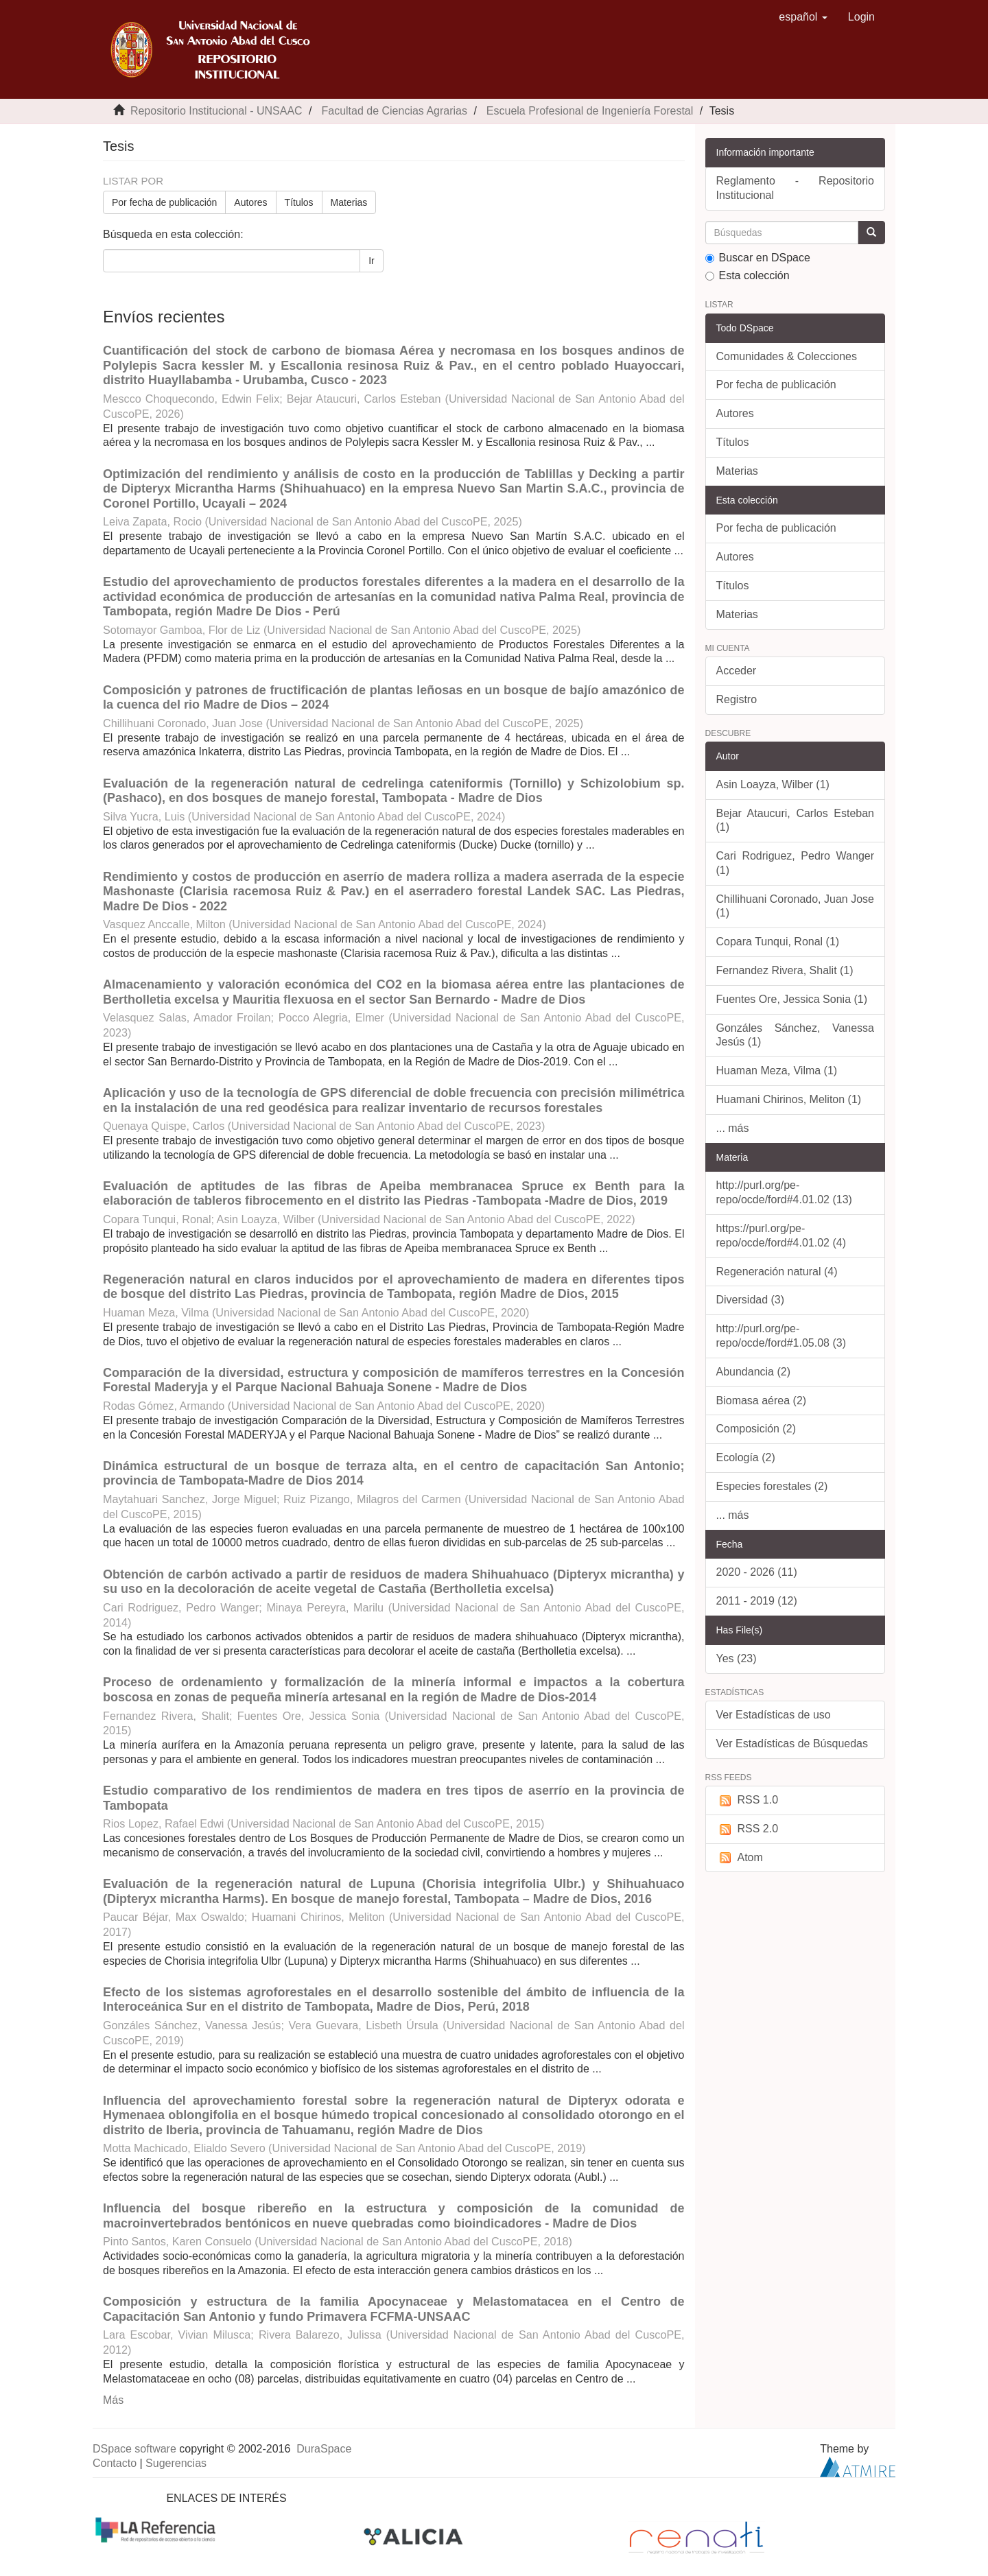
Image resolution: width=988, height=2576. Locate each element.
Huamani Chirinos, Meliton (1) (789, 1099)
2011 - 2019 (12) (756, 1601)
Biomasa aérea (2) (761, 1400)
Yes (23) (736, 1658)
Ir (371, 260)
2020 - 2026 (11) (756, 1572)
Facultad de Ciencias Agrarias (394, 111)
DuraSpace (323, 2449)
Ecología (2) (745, 1457)
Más (113, 2400)
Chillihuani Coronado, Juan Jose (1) (795, 906)
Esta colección (747, 275)
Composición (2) (756, 1428)
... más (732, 1128)
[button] (803, 17)
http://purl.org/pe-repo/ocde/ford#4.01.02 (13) (784, 1192)
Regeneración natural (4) (777, 1271)
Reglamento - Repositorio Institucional (795, 188)
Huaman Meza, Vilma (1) (777, 1070)
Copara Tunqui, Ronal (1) (778, 941)
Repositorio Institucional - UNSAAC (216, 111)
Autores (250, 202)
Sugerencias (176, 2463)
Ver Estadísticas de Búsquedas (792, 1743)
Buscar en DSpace (757, 257)
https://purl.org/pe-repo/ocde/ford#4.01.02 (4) (781, 1235)
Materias (349, 202)
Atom (739, 1858)
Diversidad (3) (750, 1299)
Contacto (115, 2463)
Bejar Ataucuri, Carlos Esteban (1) (795, 820)
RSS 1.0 (747, 1800)
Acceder (736, 670)
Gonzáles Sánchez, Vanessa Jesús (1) (795, 1035)
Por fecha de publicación (164, 202)
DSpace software (134, 2449)
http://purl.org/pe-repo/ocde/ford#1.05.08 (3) (781, 1336)
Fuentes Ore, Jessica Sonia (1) (792, 999)
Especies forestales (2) (772, 1486)
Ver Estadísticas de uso (773, 1715)
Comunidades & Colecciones (786, 356)
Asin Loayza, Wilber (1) (773, 784)
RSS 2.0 (747, 1829)
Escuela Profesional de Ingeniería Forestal (590, 111)
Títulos (299, 202)
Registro (736, 699)
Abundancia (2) (753, 1372)
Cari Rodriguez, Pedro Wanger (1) (795, 863)
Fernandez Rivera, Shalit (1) (785, 970)
